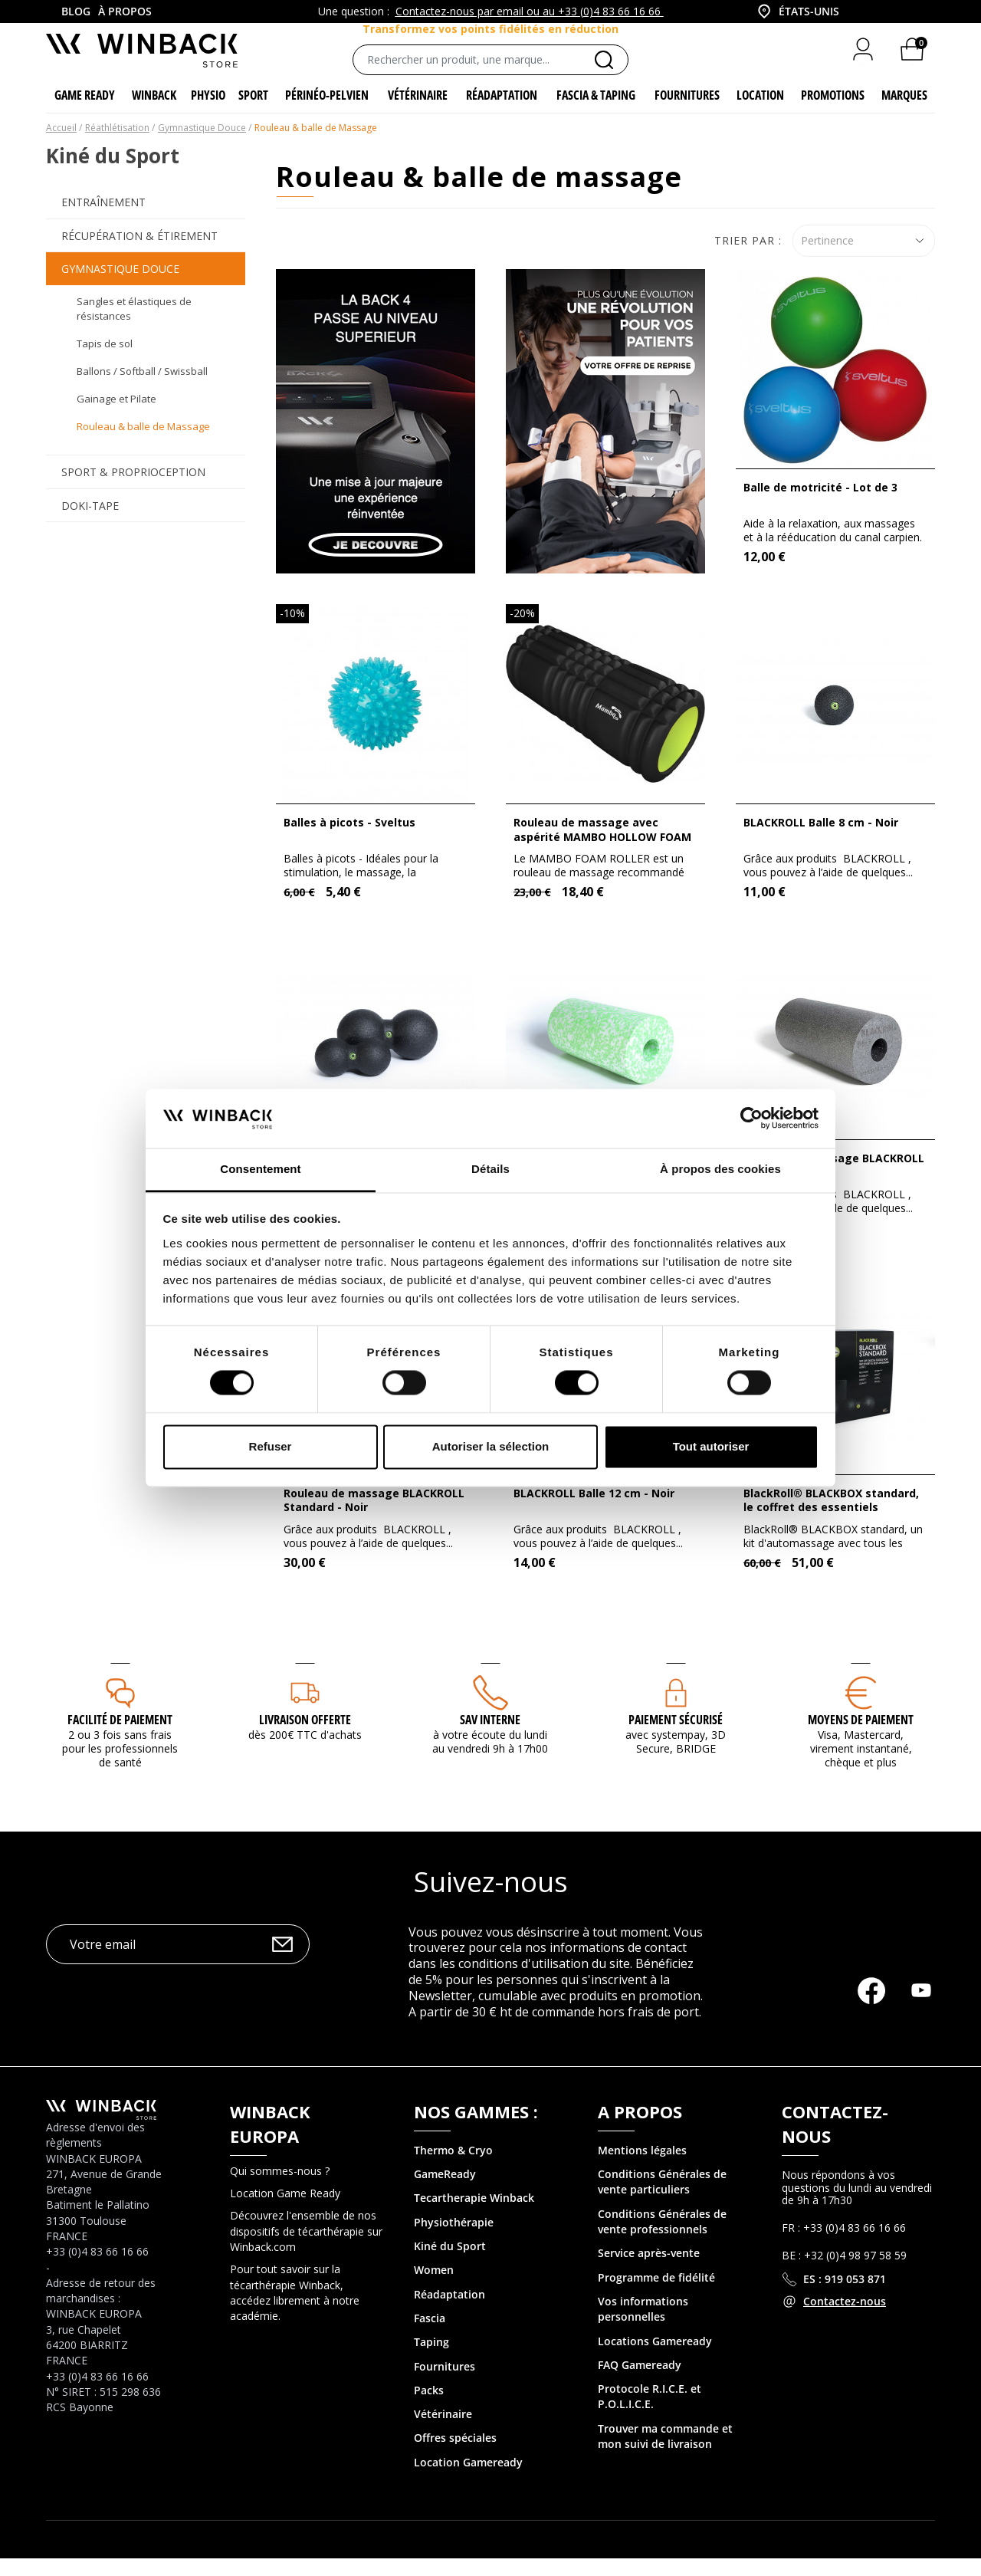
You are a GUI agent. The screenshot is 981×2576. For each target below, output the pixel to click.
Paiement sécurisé (675, 1736)
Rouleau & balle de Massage (143, 443)
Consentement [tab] (260, 1168)
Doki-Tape (90, 522)
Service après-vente (649, 2270)
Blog (75, 11)
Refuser (270, 1446)
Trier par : (748, 257)
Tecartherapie (450, 2215)
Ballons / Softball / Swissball (142, 388)
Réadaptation (449, 2311)
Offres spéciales (455, 2455)
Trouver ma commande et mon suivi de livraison (665, 2453)
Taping (431, 2359)
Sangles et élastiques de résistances (134, 326)
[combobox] (797, 11)
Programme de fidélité (656, 2294)
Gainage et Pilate (116, 415)
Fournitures (444, 2383)
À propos (125, 11)
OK (282, 1960)
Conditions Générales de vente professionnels (662, 2238)
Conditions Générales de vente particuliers (662, 2199)
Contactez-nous (844, 2318)
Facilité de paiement (119, 1736)
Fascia (429, 2335)
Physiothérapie (454, 2239)
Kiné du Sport (450, 2263)
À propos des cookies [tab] (720, 1168)
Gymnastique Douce (120, 285)
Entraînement (103, 219)
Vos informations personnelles (643, 2326)
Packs (429, 2407)
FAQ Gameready (639, 2381)
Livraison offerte (305, 1736)
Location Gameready (468, 2479)
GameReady (445, 2191)
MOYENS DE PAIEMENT (861, 1736)
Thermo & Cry (450, 2167)
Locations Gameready (655, 2358)
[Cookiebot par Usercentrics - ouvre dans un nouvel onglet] (751, 1118)
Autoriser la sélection (491, 1446)
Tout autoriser (711, 1446)
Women (434, 2287)
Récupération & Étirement (139, 252)
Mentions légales (642, 2167)
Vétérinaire (443, 2430)
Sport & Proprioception (133, 489)
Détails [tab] (490, 1168)
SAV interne (490, 1736)
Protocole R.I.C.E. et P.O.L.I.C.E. (649, 2413)
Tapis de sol (105, 360)
